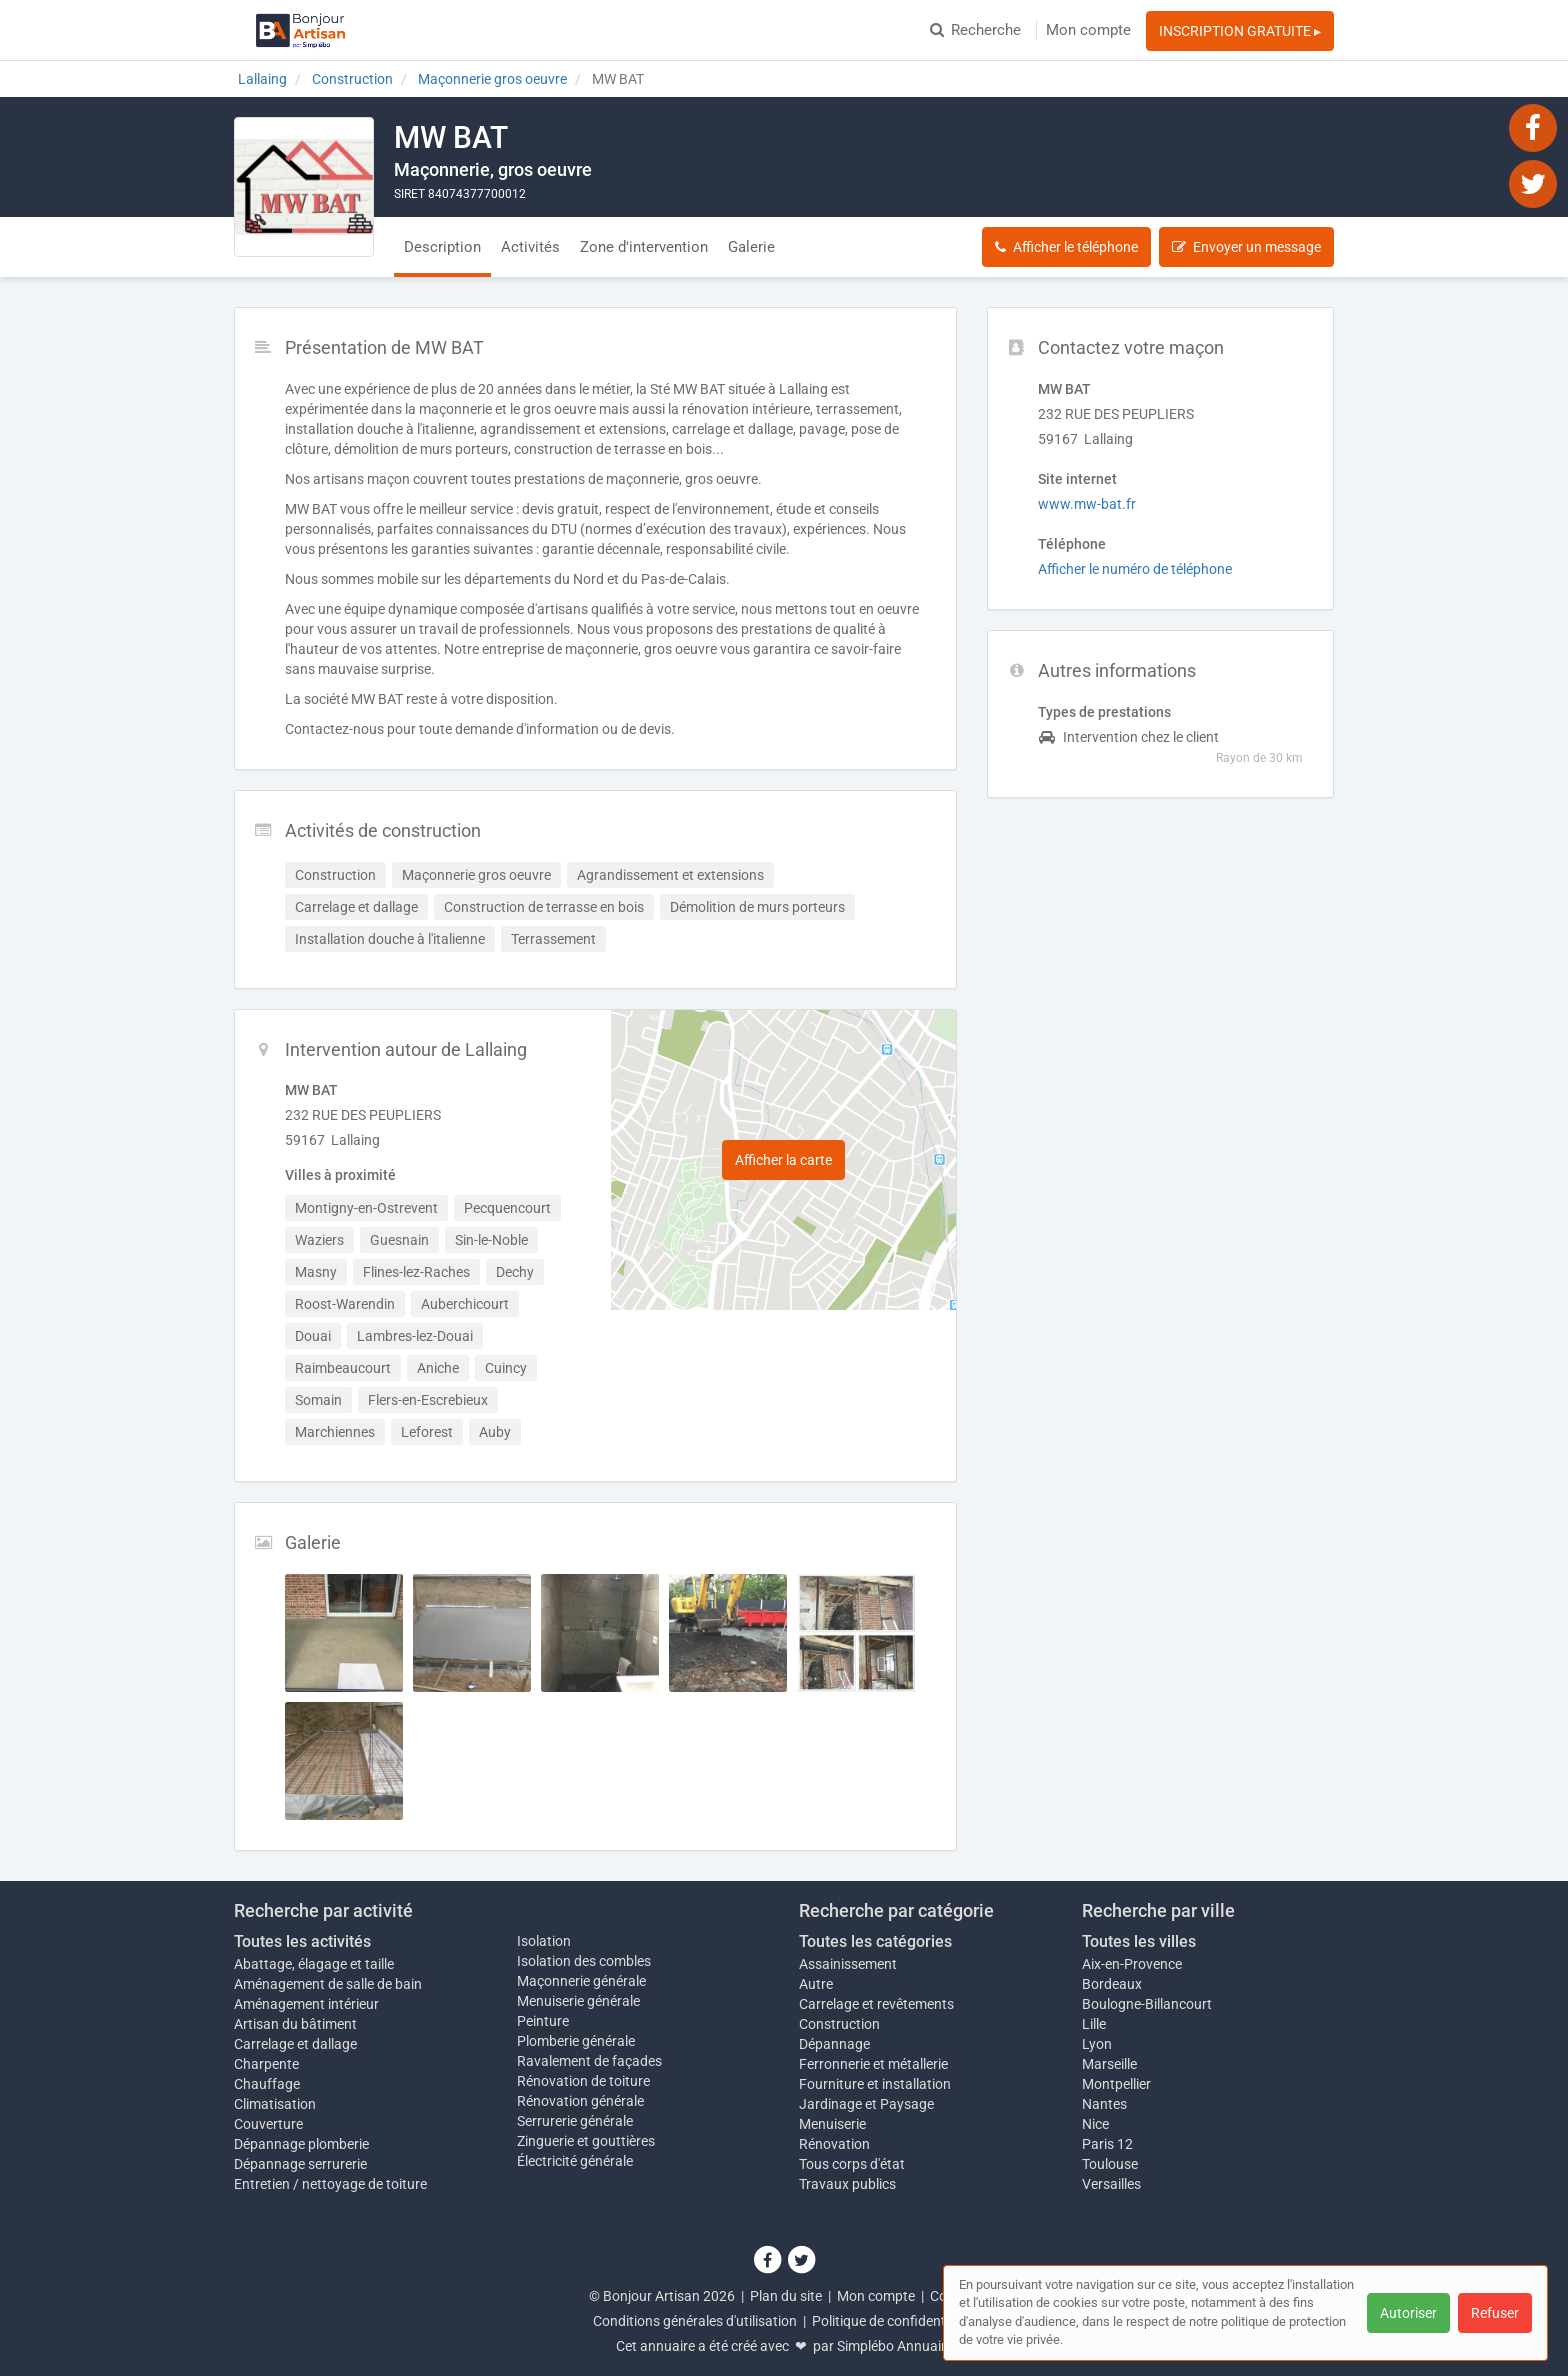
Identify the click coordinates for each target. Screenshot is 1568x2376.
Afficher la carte (783, 1160)
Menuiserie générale (578, 2001)
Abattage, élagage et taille (314, 1964)
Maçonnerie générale (581, 1981)
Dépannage (834, 2044)
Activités (530, 247)
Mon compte (1088, 30)
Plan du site (786, 2296)
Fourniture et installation (875, 2084)
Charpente (266, 2064)
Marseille (1109, 2064)
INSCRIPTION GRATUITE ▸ (1240, 31)
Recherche (975, 30)
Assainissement (848, 1964)
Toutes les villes (1139, 1941)
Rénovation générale (580, 2101)
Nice (1095, 2124)
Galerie (751, 247)
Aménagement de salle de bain (328, 1984)
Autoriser (1408, 2313)
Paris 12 (1107, 2144)
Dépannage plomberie (301, 2144)
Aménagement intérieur (306, 2004)
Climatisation (275, 2104)
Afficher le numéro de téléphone (1135, 569)
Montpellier (1116, 2084)
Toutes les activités (302, 1941)
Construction (839, 2024)
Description (442, 247)
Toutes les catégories (875, 1941)
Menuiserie (832, 2124)
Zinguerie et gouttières (586, 2141)
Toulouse (1110, 2164)
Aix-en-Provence (1132, 1964)
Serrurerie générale (575, 2121)
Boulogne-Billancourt (1147, 2004)
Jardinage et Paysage (866, 2104)
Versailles (1111, 2184)
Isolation (544, 1941)
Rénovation (834, 2144)
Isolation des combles (584, 1961)
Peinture (543, 2021)
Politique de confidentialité (893, 2321)
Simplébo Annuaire (895, 2346)
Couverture (268, 2124)
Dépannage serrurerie (300, 2164)
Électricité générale (575, 2161)
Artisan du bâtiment (295, 2024)
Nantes (1104, 2104)
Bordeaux (1112, 1984)
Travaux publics (847, 2184)
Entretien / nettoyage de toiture (330, 2184)
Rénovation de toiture (583, 2081)
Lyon (1097, 2044)
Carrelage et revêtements (876, 2004)
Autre (816, 1984)
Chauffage (267, 2084)
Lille (1094, 2024)
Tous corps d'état (852, 2164)
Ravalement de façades (589, 2061)
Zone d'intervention (644, 247)
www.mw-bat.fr (1087, 504)
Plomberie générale (576, 2041)
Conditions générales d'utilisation (695, 2321)
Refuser (1495, 2313)
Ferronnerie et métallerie (873, 2064)
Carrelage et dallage (295, 2044)
